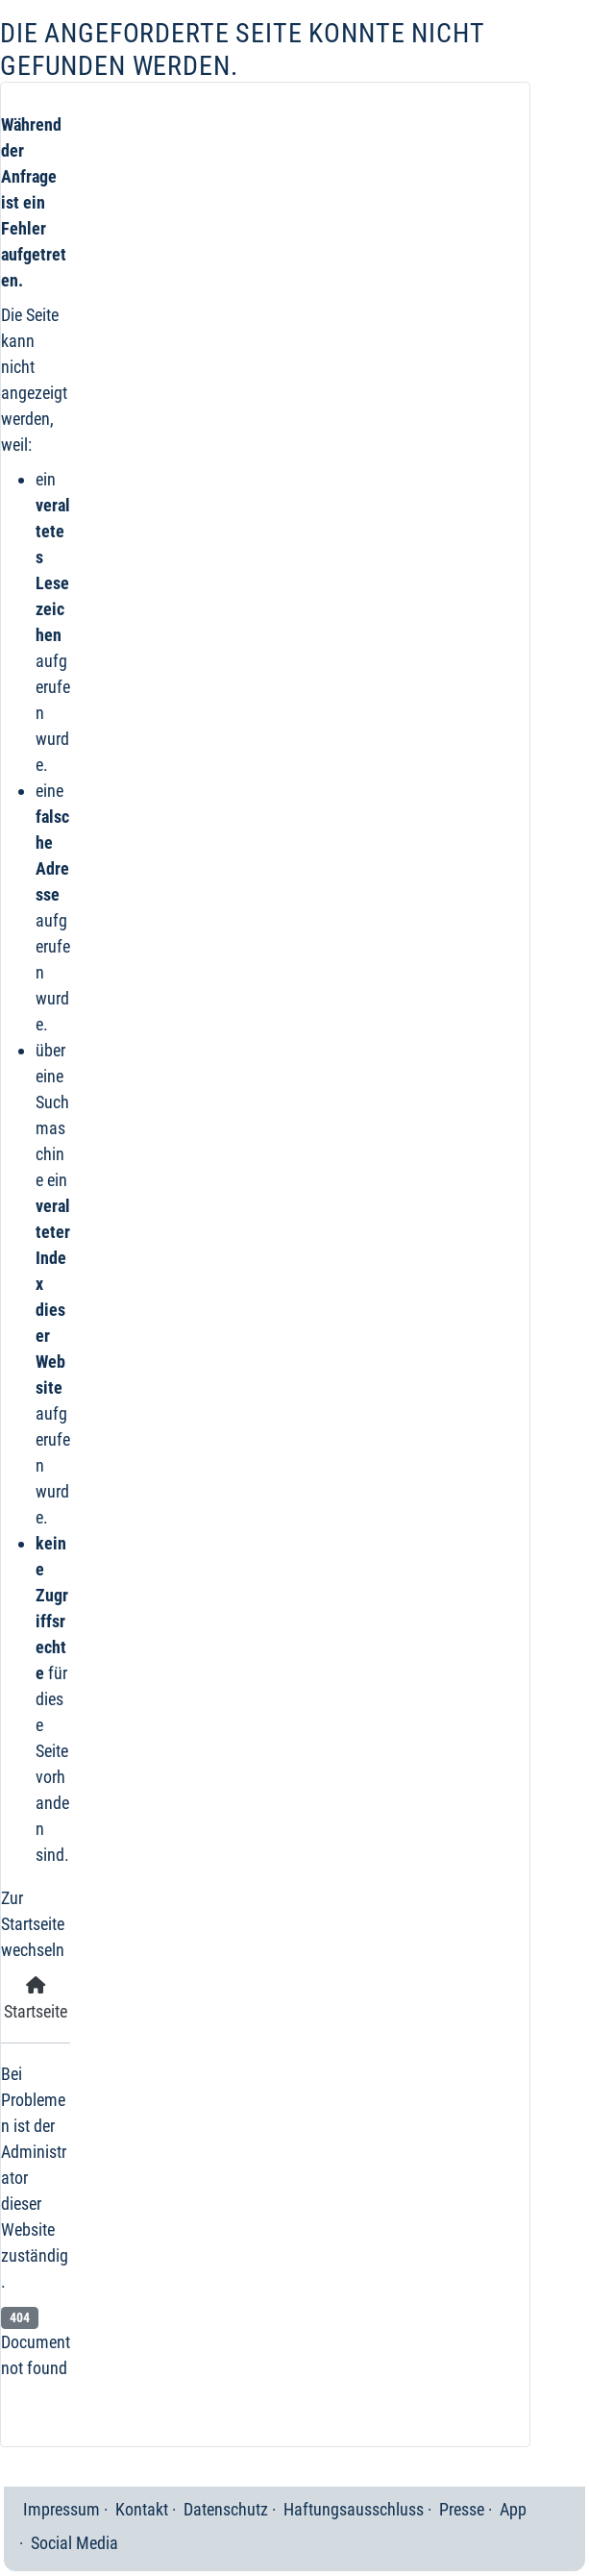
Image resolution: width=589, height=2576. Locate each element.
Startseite (35, 1999)
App (513, 2509)
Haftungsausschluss (353, 2509)
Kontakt (141, 2509)
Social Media (74, 2543)
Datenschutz (226, 2509)
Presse (461, 2509)
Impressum (61, 2509)
